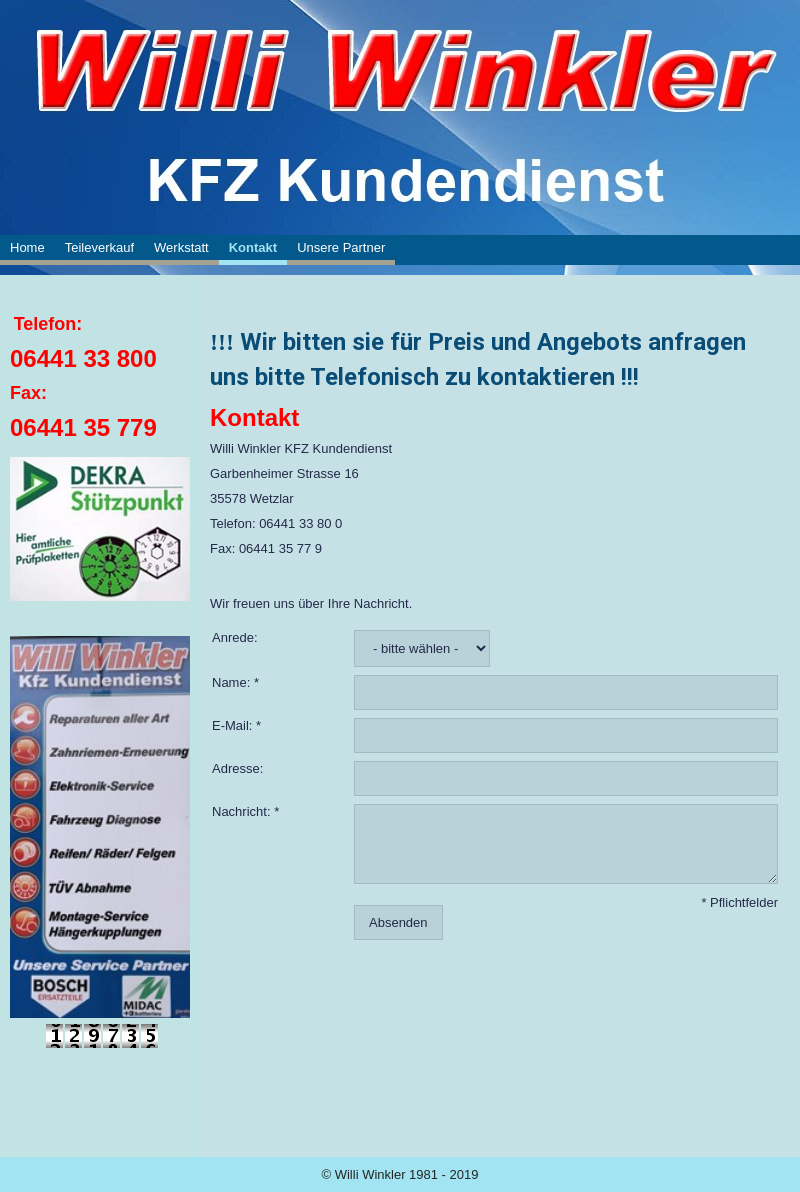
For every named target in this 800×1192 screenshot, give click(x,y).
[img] (400, 70)
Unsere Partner (341, 247)
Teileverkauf (99, 247)
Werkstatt (181, 247)
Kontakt (253, 247)
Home (27, 247)
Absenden (398, 922)
